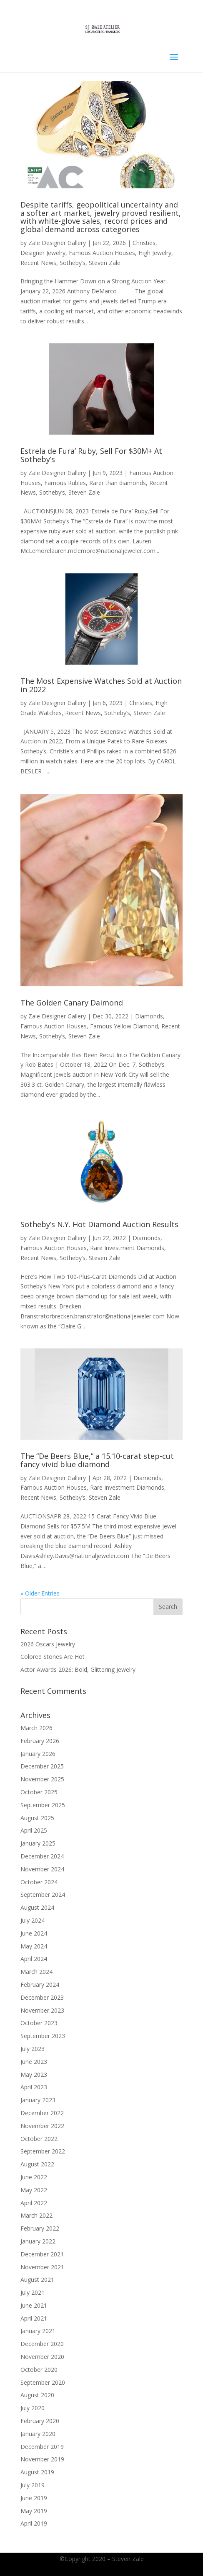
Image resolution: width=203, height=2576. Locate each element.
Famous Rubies (65, 483)
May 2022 (33, 2190)
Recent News (38, 263)
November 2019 (42, 2459)
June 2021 (33, 2305)
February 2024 (39, 1984)
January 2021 (37, 2331)
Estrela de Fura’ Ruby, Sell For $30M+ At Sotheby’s (91, 455)
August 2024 (37, 1907)
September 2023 (42, 2036)
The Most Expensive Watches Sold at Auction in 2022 (101, 685)
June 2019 (33, 2498)
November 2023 (42, 2010)
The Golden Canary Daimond (71, 1003)
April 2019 (33, 2523)
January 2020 (37, 2434)
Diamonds (149, 1016)
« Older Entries (40, 1593)
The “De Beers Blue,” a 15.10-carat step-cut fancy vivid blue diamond (97, 1460)
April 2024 (33, 1959)
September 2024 (42, 1894)
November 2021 (42, 2267)
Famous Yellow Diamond (124, 1026)
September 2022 (42, 2151)
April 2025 (33, 1830)
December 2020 (42, 2344)
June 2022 (33, 2177)
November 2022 (42, 2126)
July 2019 (32, 2485)
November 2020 (42, 2357)
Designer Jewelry (42, 253)
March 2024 (36, 1972)
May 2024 (33, 1946)
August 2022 (37, 2164)
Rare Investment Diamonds (127, 1248)
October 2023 (39, 2023)
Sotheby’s (72, 263)
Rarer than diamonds (117, 483)
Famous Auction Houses (102, 253)
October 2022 (39, 2139)
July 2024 (32, 1920)
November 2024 (42, 1869)
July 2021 (32, 2292)
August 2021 (37, 2279)
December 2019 (42, 2447)
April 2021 (33, 2318)
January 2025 (37, 1843)
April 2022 (33, 2203)
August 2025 (37, 1818)
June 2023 (33, 2062)
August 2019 (37, 2472)
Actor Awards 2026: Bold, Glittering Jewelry (77, 1669)
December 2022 (42, 2113)
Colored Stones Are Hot (52, 1657)
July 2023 (32, 2049)
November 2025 (42, 1779)
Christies (144, 243)
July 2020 (32, 2408)
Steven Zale (104, 263)
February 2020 (39, 2421)
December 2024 (42, 1856)
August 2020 (37, 2395)
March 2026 (36, 1728)
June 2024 (33, 1933)
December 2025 (42, 1766)
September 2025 (42, 1805)
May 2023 (33, 2074)
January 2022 (37, 2241)
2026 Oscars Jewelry (47, 1644)
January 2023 (37, 2100)
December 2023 (42, 1997)
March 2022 (36, 2215)
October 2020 (39, 2369)
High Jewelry (154, 253)
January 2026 (37, 1754)
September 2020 (42, 2382)
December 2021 (42, 2254)
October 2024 (39, 1882)
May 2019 (33, 2511)
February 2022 (39, 2228)
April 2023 (33, 2087)
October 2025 (39, 1792)
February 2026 (39, 1741)
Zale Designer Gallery (57, 243)
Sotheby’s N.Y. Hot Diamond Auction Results (99, 1224)
